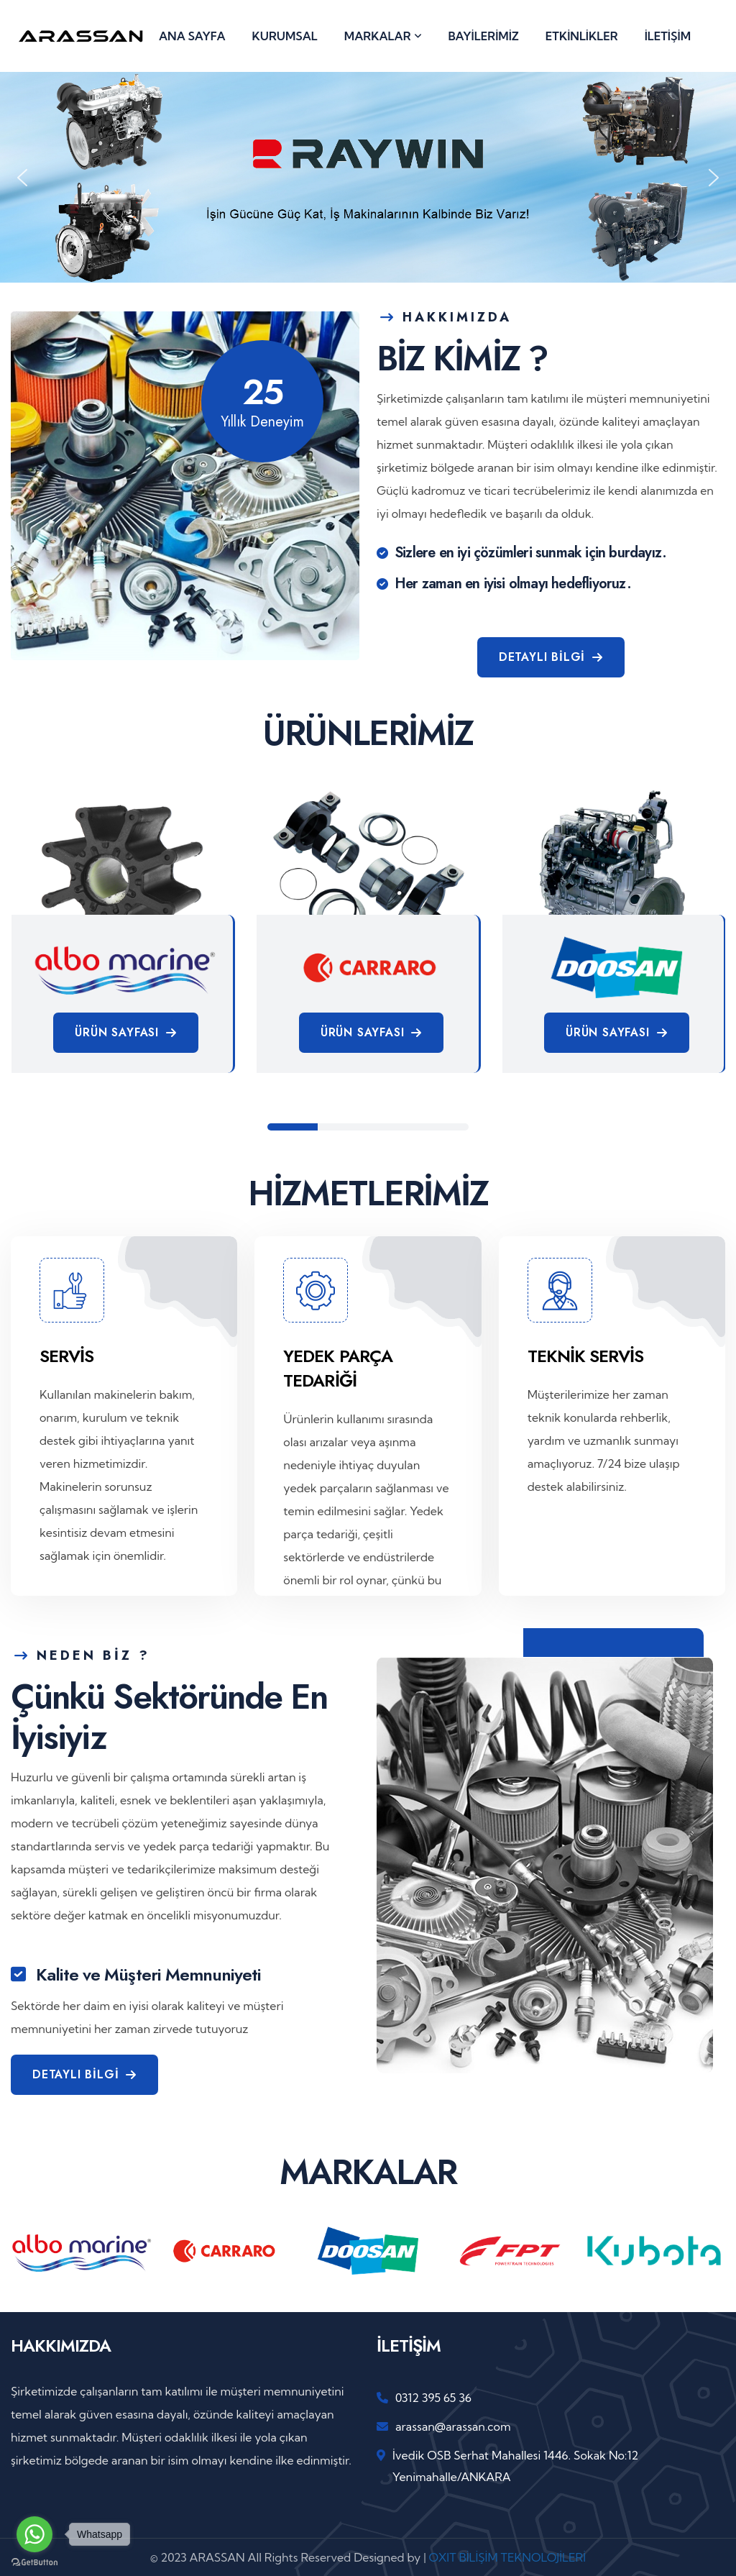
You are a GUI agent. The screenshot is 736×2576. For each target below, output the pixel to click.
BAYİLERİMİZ (483, 36)
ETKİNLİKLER (582, 36)
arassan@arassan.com (453, 2426)
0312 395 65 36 (433, 2397)
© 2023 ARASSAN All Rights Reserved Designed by (286, 2557)
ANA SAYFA (192, 36)
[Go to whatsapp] (34, 2534)
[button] (22, 177)
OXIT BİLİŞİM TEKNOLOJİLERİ (507, 2557)
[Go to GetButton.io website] (35, 2561)
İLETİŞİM (668, 36)
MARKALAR (377, 36)
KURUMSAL (285, 36)
